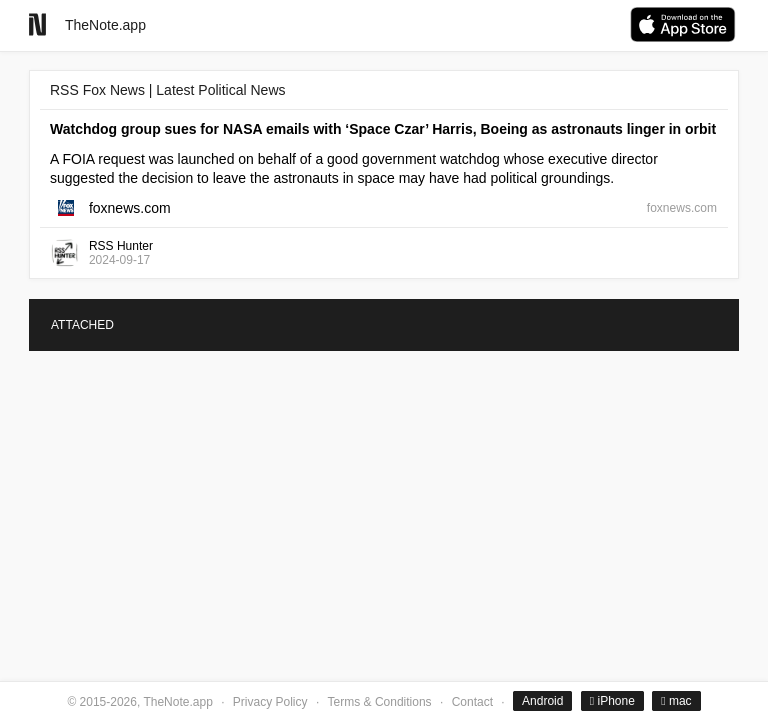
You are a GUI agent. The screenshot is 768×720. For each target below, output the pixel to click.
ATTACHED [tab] (82, 325)
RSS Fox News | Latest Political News (168, 90)
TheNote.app (105, 25)
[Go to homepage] (37, 24)
